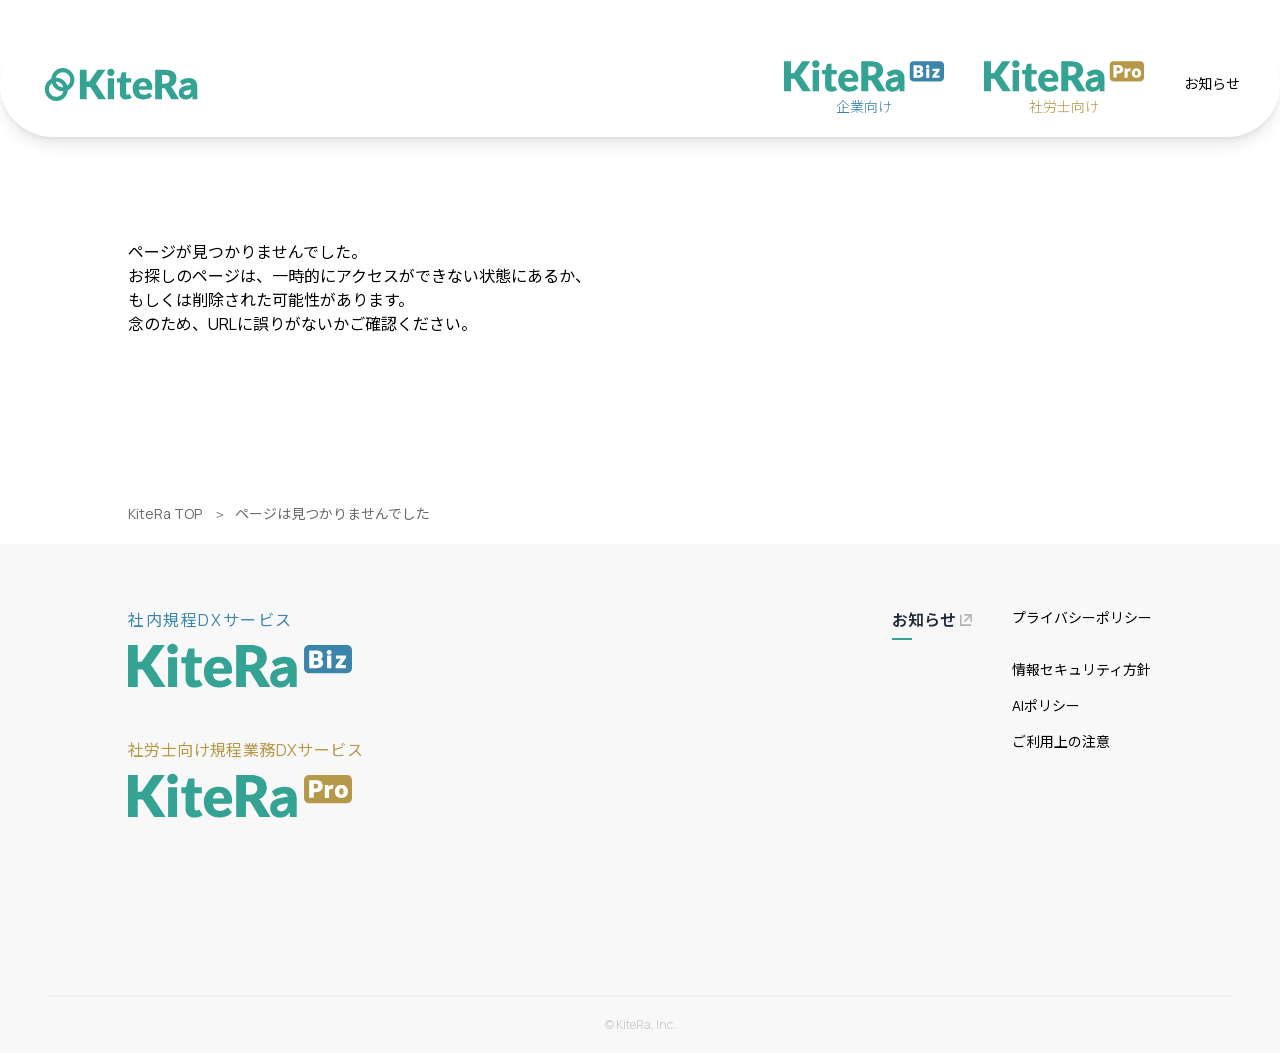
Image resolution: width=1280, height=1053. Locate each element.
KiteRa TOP (165, 513)
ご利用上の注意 (1061, 741)
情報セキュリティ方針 (1081, 669)
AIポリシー (1046, 705)
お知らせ (1212, 83)
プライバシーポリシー (1082, 617)
